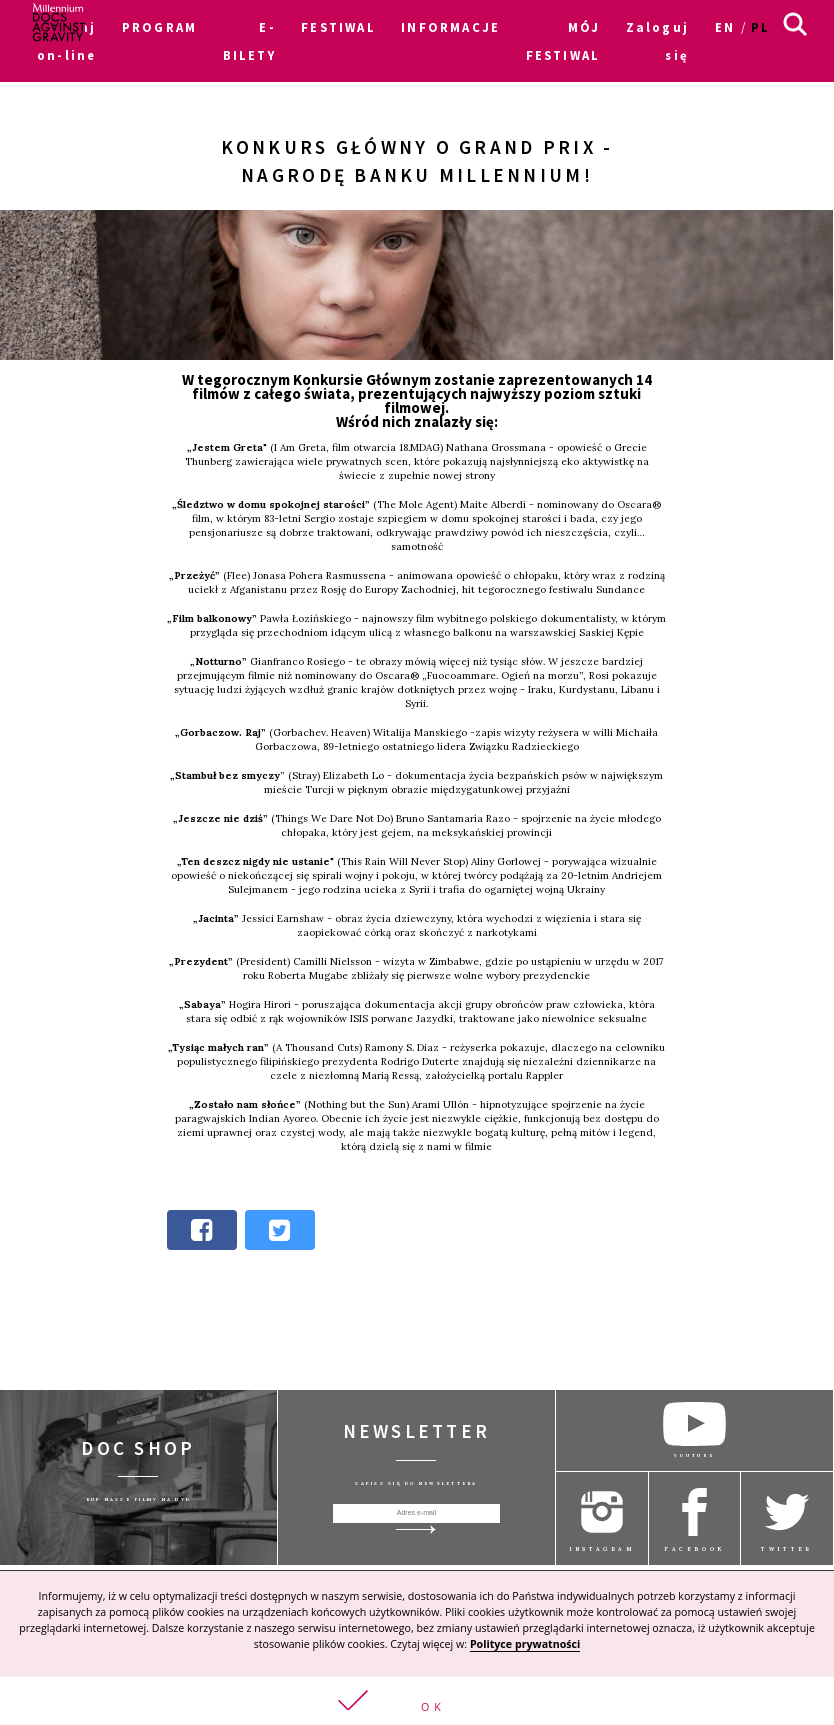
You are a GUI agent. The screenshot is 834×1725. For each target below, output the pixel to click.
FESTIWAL (338, 27)
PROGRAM (159, 27)
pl (760, 27)
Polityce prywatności (525, 1644)
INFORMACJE (450, 27)
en (725, 27)
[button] (417, 1701)
